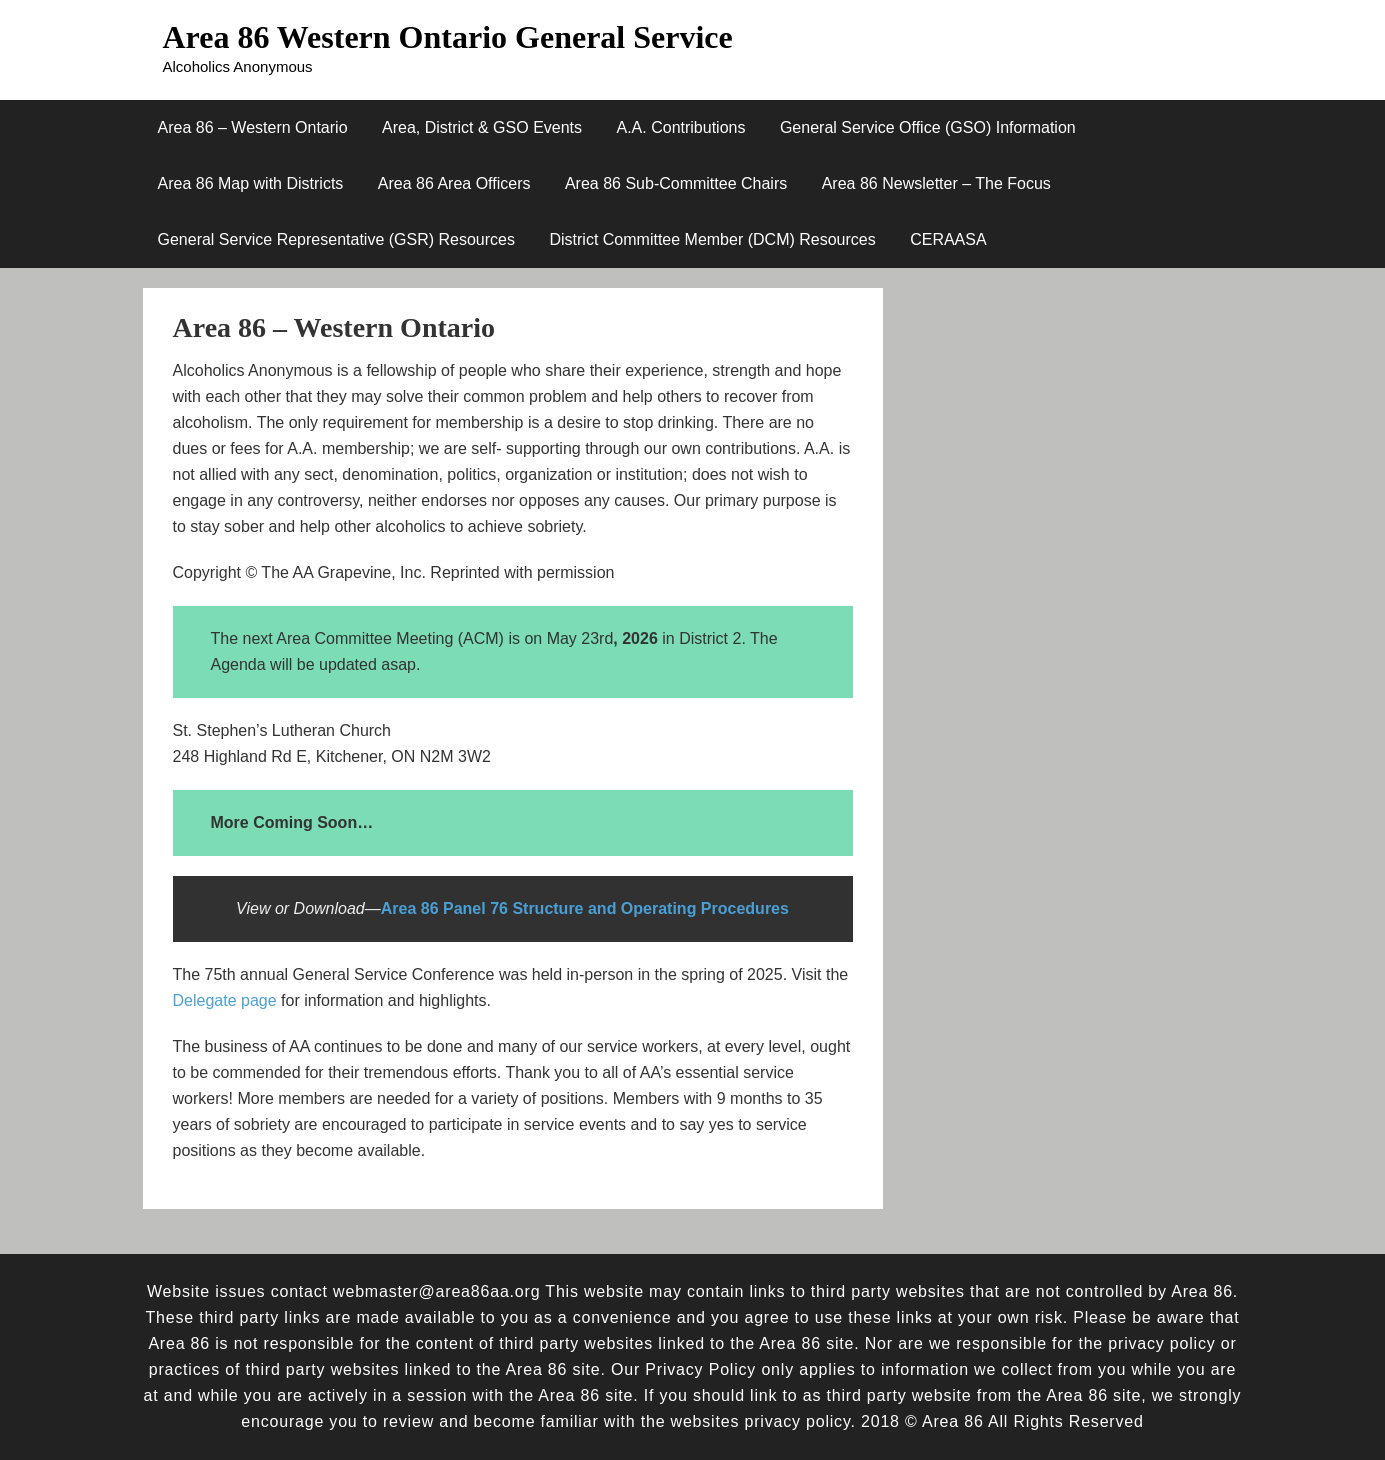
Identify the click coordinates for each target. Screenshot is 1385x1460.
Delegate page (225, 1000)
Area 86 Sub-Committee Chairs (676, 183)
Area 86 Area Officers (454, 183)
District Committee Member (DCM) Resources (712, 239)
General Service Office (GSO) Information (928, 127)
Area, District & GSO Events (482, 127)
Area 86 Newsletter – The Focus (936, 183)
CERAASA (948, 239)
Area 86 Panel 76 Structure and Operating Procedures (585, 908)
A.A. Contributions (681, 127)
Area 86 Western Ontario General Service (448, 37)
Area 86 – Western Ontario (253, 127)
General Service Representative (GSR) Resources (336, 239)
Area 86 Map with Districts (251, 183)
